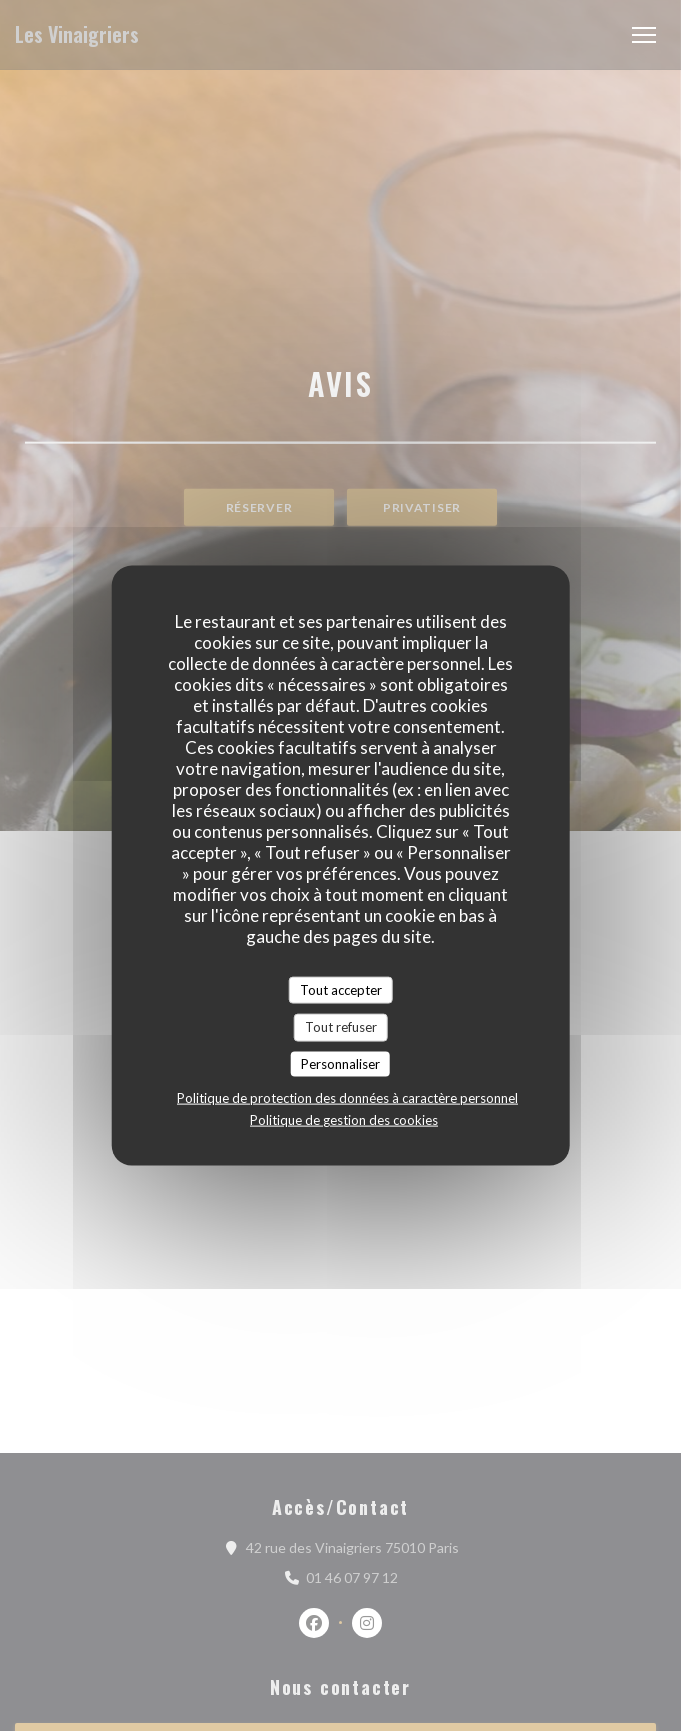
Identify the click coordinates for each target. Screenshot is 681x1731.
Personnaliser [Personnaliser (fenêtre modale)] (340, 1063)
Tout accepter (341, 989)
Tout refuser (341, 1027)
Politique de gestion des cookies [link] (344, 1120)
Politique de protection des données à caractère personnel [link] (347, 1098)
